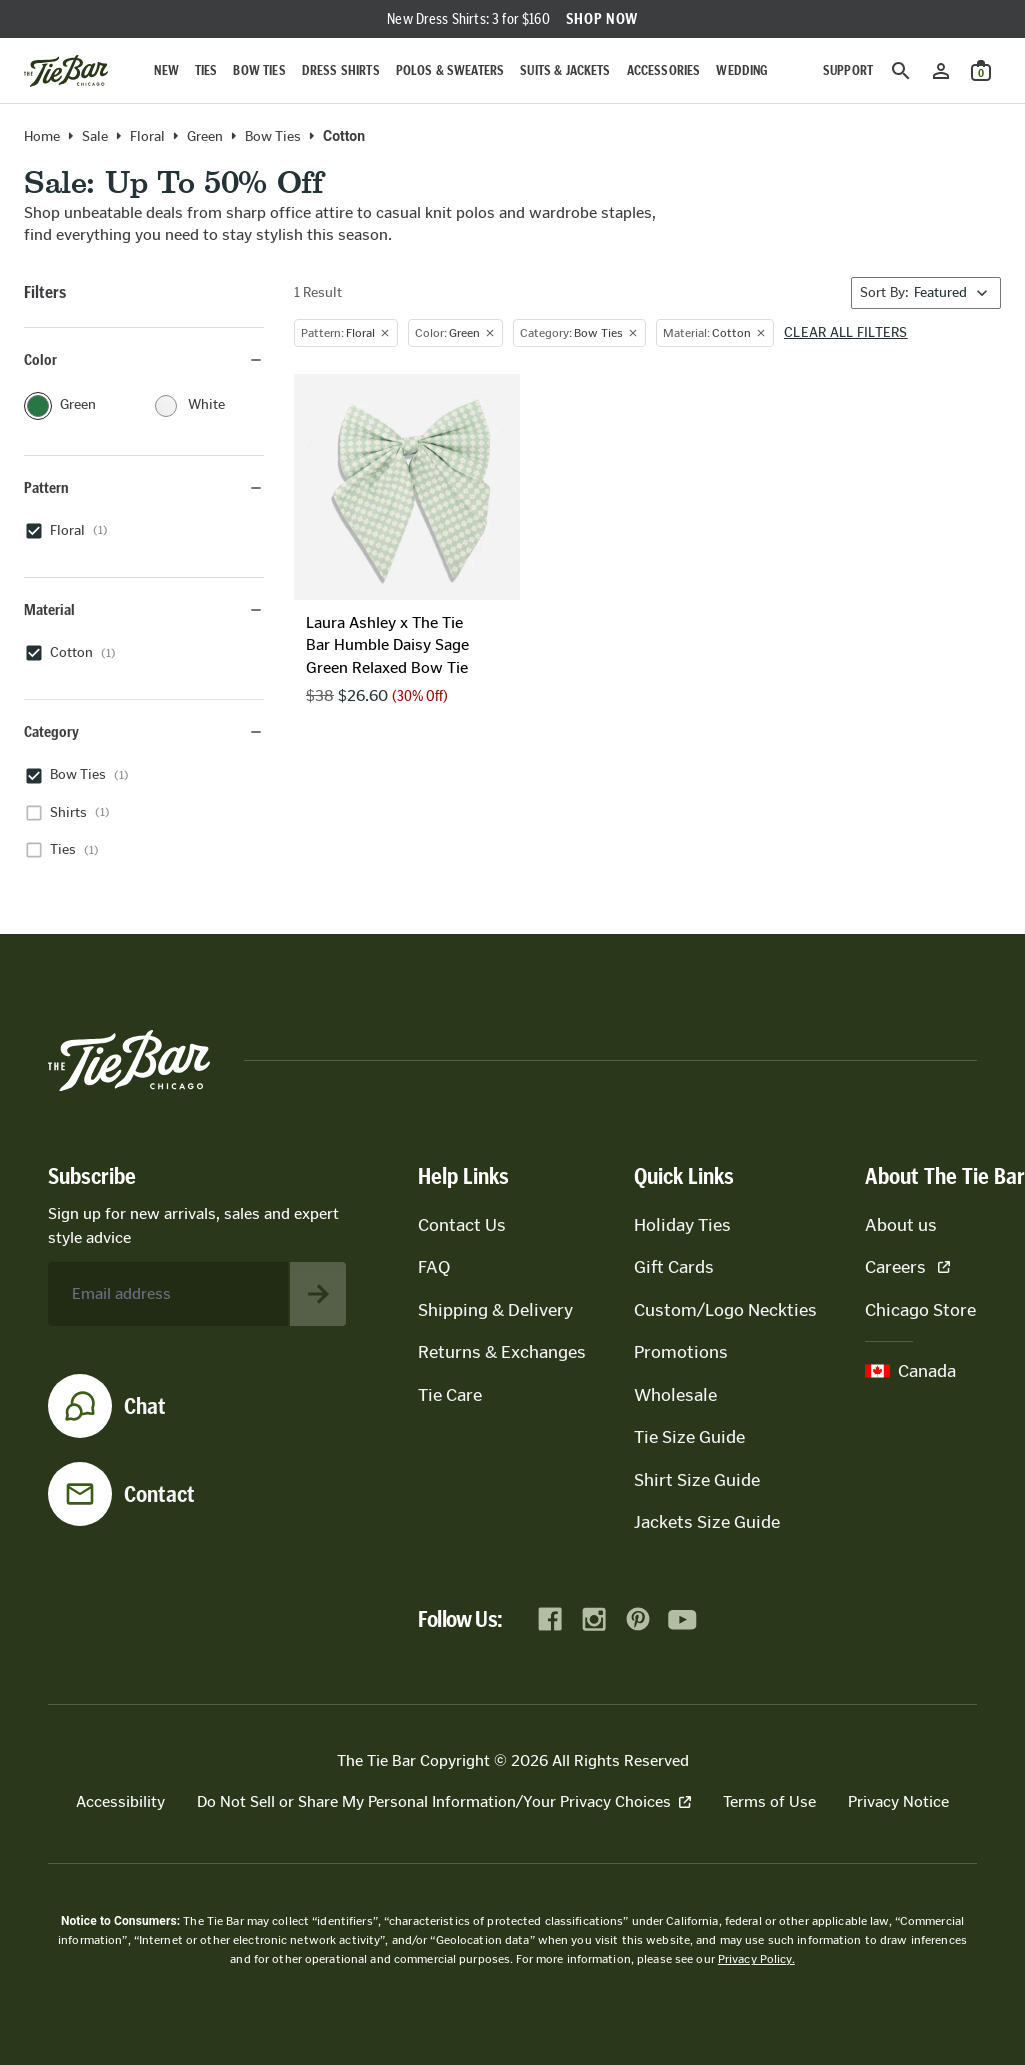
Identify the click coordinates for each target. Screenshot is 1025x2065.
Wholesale (675, 1395)
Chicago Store (920, 1310)
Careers (907, 1267)
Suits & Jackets (565, 70)
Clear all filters (846, 333)
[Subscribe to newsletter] (318, 1294)
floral (147, 137)
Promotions (681, 1352)
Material (144, 609)
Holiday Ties (682, 1225)
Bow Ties (259, 70)
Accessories (664, 70)
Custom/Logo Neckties (725, 1310)
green (205, 137)
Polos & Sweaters (450, 70)
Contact (159, 1494)
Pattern (144, 487)
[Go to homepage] (66, 71)
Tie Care (450, 1395)
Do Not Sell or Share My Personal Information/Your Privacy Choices (444, 1801)
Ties (206, 70)
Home (42, 137)
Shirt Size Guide (697, 1480)
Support (848, 70)
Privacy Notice (898, 1801)
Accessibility (120, 1801)
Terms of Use (769, 1801)
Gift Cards (674, 1267)
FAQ (434, 1267)
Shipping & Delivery (495, 1310)
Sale (95, 137)
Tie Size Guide (689, 1437)
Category (144, 731)
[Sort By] (926, 293)
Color (144, 359)
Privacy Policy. (756, 1959)
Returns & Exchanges (502, 1352)
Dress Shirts (341, 70)
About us (901, 1225)
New (166, 70)
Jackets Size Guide (707, 1522)
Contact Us (462, 1225)
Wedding (742, 70)
